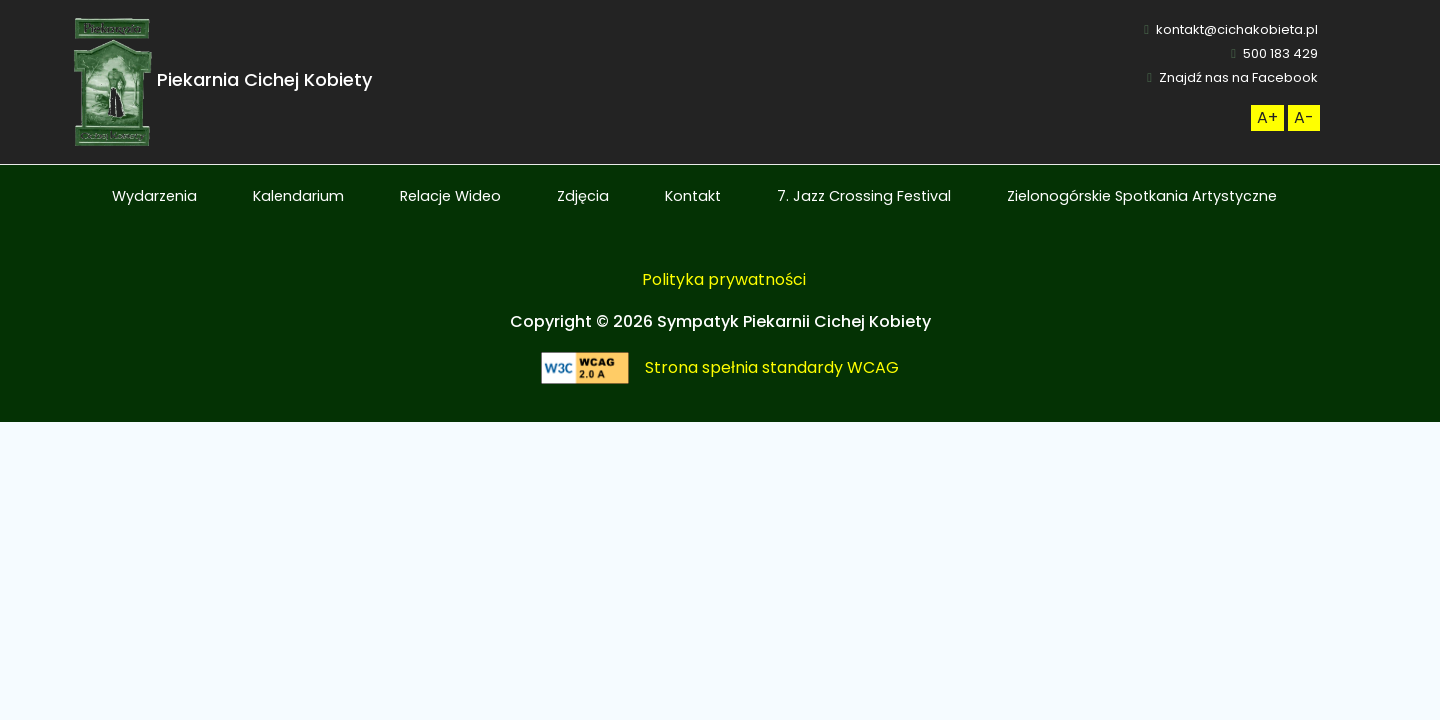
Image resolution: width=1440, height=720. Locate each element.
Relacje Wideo (450, 196)
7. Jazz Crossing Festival (864, 196)
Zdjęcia (583, 196)
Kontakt (693, 196)
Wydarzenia (154, 196)
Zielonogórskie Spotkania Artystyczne (1142, 196)
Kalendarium (298, 196)
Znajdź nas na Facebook (1232, 77)
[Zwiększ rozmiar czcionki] (1267, 118)
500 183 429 (1274, 53)
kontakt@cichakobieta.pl (1231, 29)
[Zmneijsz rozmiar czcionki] (1304, 118)
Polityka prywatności (724, 279)
